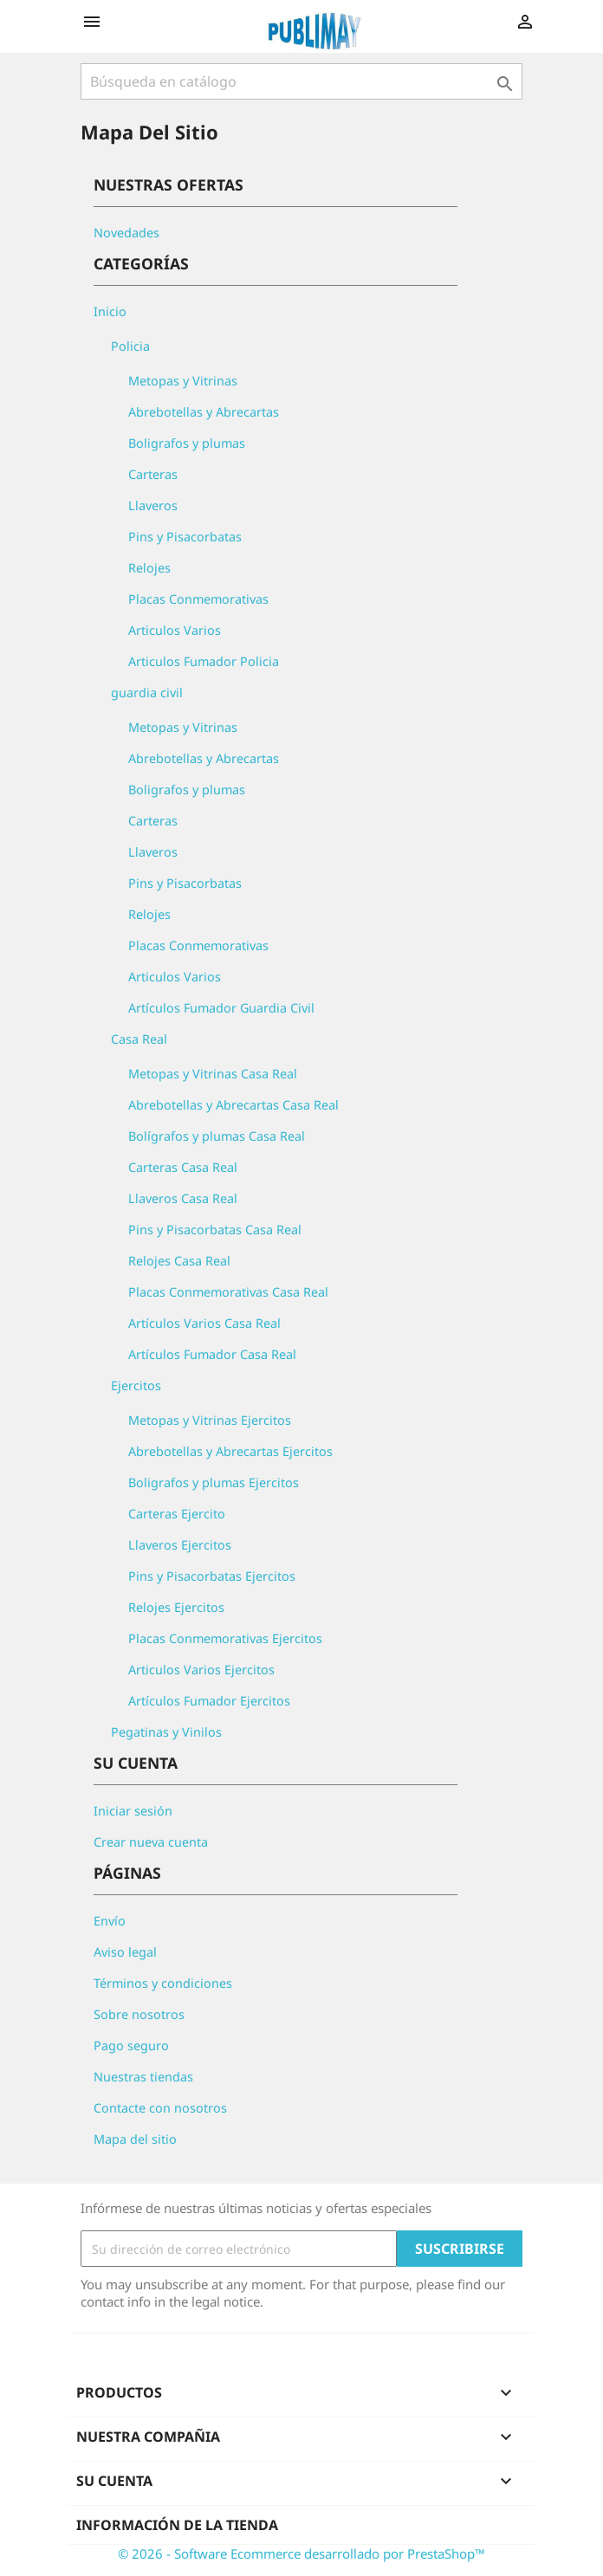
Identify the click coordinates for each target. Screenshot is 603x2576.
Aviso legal (125, 1952)
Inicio (110, 311)
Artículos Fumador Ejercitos (209, 1701)
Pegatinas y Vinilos (166, 1732)
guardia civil (147, 692)
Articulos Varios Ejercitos (201, 1669)
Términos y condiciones (163, 1983)
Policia (130, 346)
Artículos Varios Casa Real (204, 1323)
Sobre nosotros (139, 2014)
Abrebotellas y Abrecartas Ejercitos (230, 1451)
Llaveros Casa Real (182, 1198)
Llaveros (153, 505)
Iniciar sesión (133, 1811)
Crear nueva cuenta (151, 1842)
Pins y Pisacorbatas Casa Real (215, 1229)
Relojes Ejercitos (176, 1607)
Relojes (149, 568)
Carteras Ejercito (176, 1513)
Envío (110, 1921)
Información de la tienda (177, 2524)
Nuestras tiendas (143, 2076)
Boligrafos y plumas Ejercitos (213, 1482)
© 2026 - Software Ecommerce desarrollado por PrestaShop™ (301, 2553)
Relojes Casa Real (179, 1260)
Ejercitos (136, 1385)
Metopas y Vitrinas (182, 380)
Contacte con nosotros (160, 2108)
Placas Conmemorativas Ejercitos (225, 1638)
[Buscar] (301, 81)
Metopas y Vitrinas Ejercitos (209, 1420)
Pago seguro (131, 2045)
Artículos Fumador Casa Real (212, 1354)
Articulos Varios (174, 630)
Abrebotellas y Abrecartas (203, 412)
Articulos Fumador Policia (203, 661)
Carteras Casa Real (182, 1167)
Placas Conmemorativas (198, 599)
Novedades (126, 232)
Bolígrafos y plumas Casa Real (216, 1136)
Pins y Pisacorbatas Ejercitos (211, 1576)
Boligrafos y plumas (186, 443)
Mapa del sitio (135, 2139)
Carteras (153, 474)
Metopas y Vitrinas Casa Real (212, 1073)
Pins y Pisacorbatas (185, 536)
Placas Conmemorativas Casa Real (228, 1292)
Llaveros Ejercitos (179, 1545)
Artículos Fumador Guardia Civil (221, 1008)
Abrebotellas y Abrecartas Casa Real (233, 1105)
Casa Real (139, 1039)
